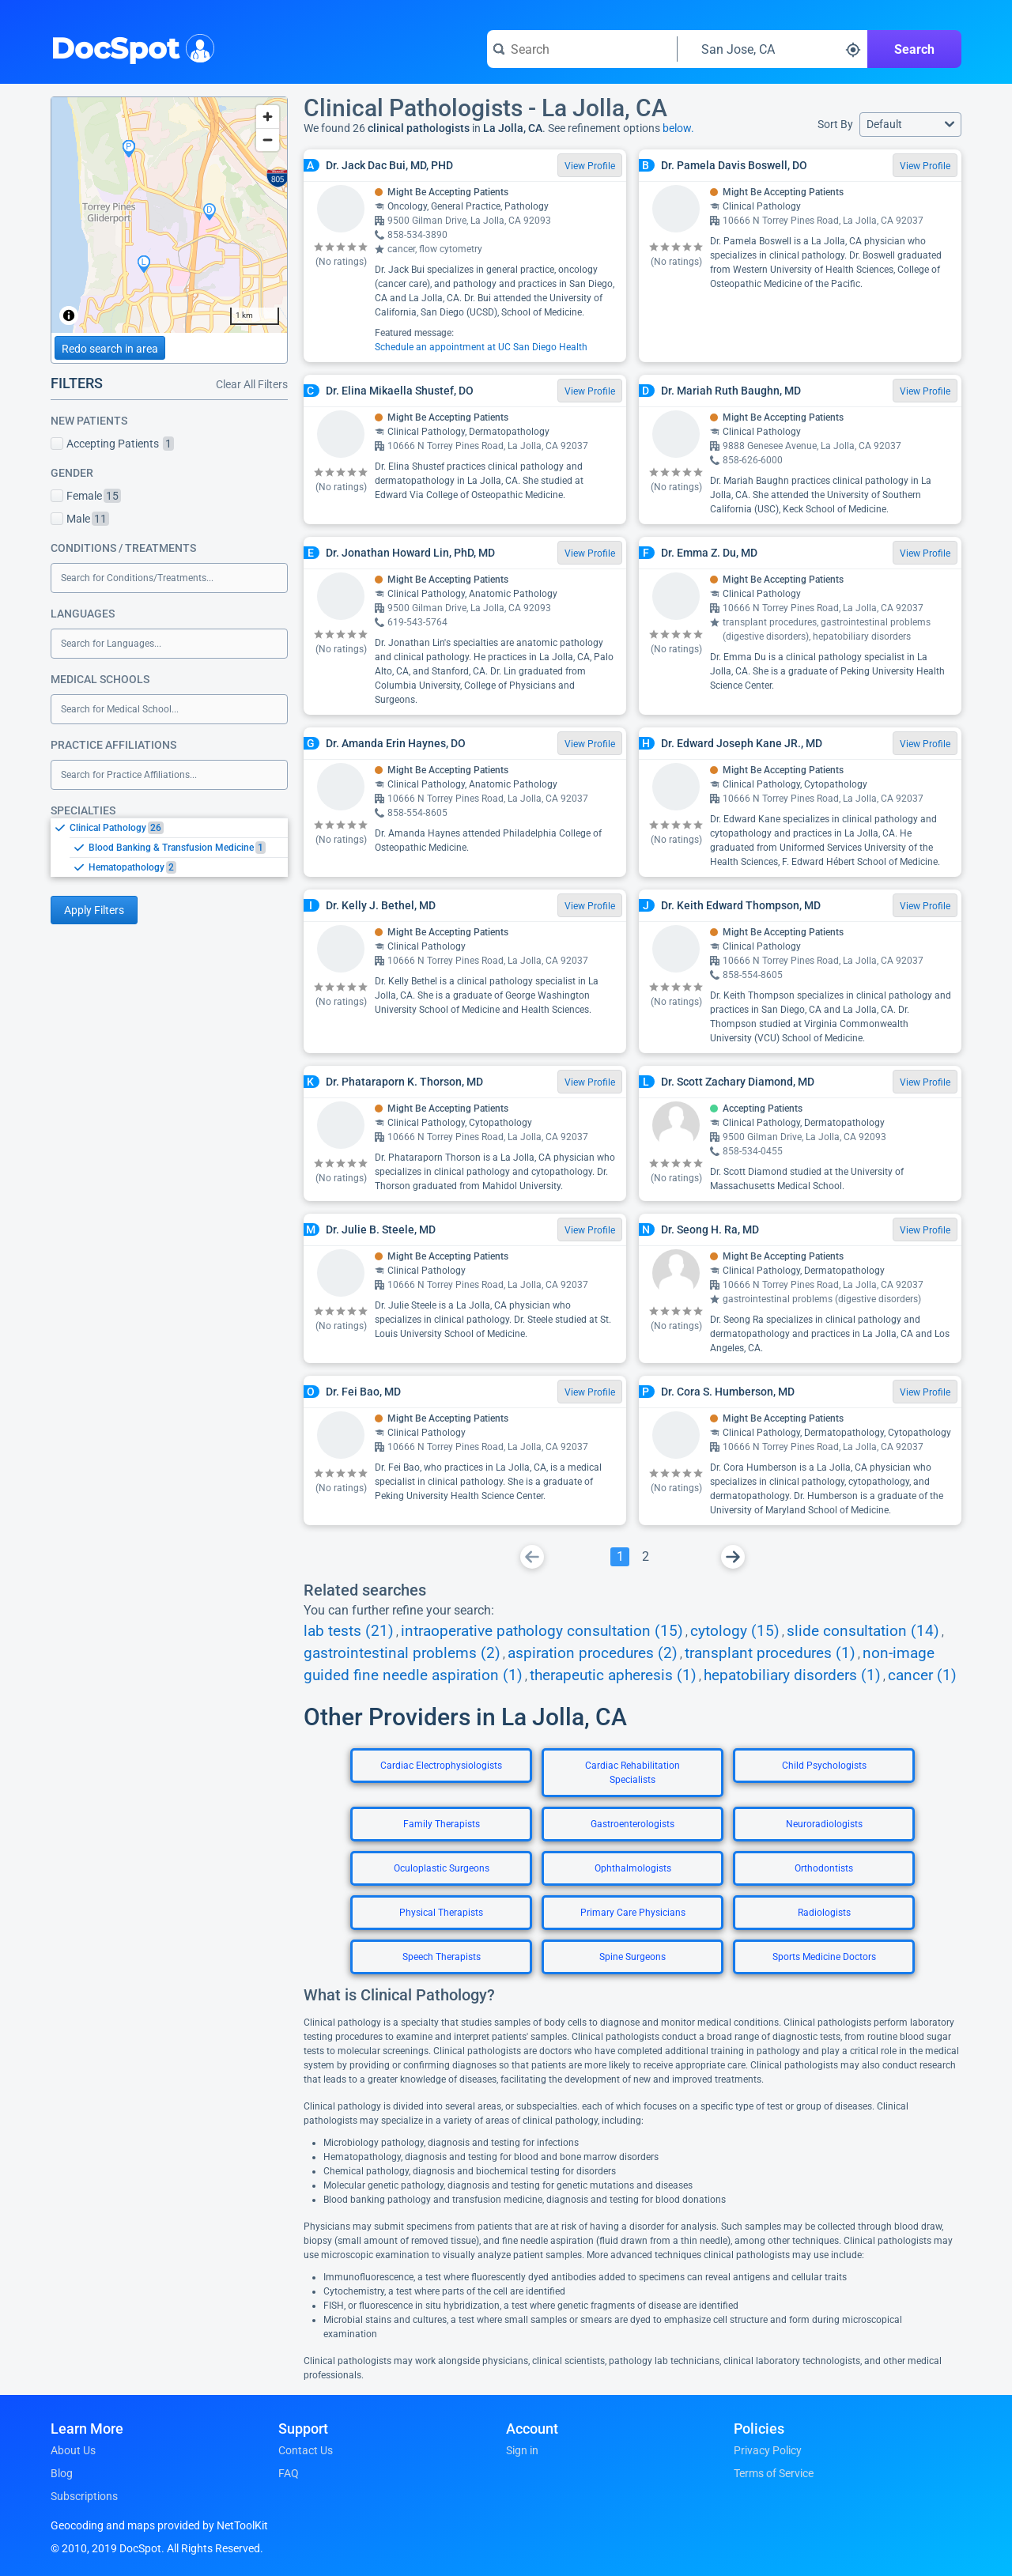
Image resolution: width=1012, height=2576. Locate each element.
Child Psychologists (824, 1765)
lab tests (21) (349, 1631)
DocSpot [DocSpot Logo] (129, 46)
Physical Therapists (441, 1912)
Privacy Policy (768, 2450)
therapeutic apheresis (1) (613, 1675)
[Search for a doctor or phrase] (582, 49)
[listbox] (169, 847)
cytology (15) (735, 1631)
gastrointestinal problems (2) (402, 1653)
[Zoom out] (267, 139)
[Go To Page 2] (645, 1556)
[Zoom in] (267, 116)
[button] (910, 124)
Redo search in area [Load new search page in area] (110, 348)
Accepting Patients (112, 443)
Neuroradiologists (824, 1824)
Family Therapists (441, 1824)
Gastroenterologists (632, 1824)
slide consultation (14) (863, 1631)
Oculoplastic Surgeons (441, 1868)
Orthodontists (824, 1868)
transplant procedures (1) (770, 1653)
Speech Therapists (441, 1956)
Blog (62, 2473)
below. (678, 128)
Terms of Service (774, 2473)
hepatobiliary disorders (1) (792, 1675)
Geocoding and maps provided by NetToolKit (159, 2525)
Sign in (522, 2450)
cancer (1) (922, 1675)
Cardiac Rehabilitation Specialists (632, 1772)
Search (914, 49)
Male (80, 519)
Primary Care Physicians (632, 1912)
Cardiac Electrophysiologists (441, 1765)
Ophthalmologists (633, 1868)
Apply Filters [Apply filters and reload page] (94, 910)
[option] (179, 827)
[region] (169, 215)
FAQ (288, 2473)
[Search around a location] (772, 49)
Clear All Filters (252, 384)
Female (86, 496)
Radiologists (824, 1912)
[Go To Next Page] (733, 1557)
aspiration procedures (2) (593, 1653)
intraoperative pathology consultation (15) (542, 1631)
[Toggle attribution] (68, 315)
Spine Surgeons (632, 1956)
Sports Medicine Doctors (824, 1956)
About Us (73, 2450)
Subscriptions (84, 2496)
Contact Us (305, 2450)
